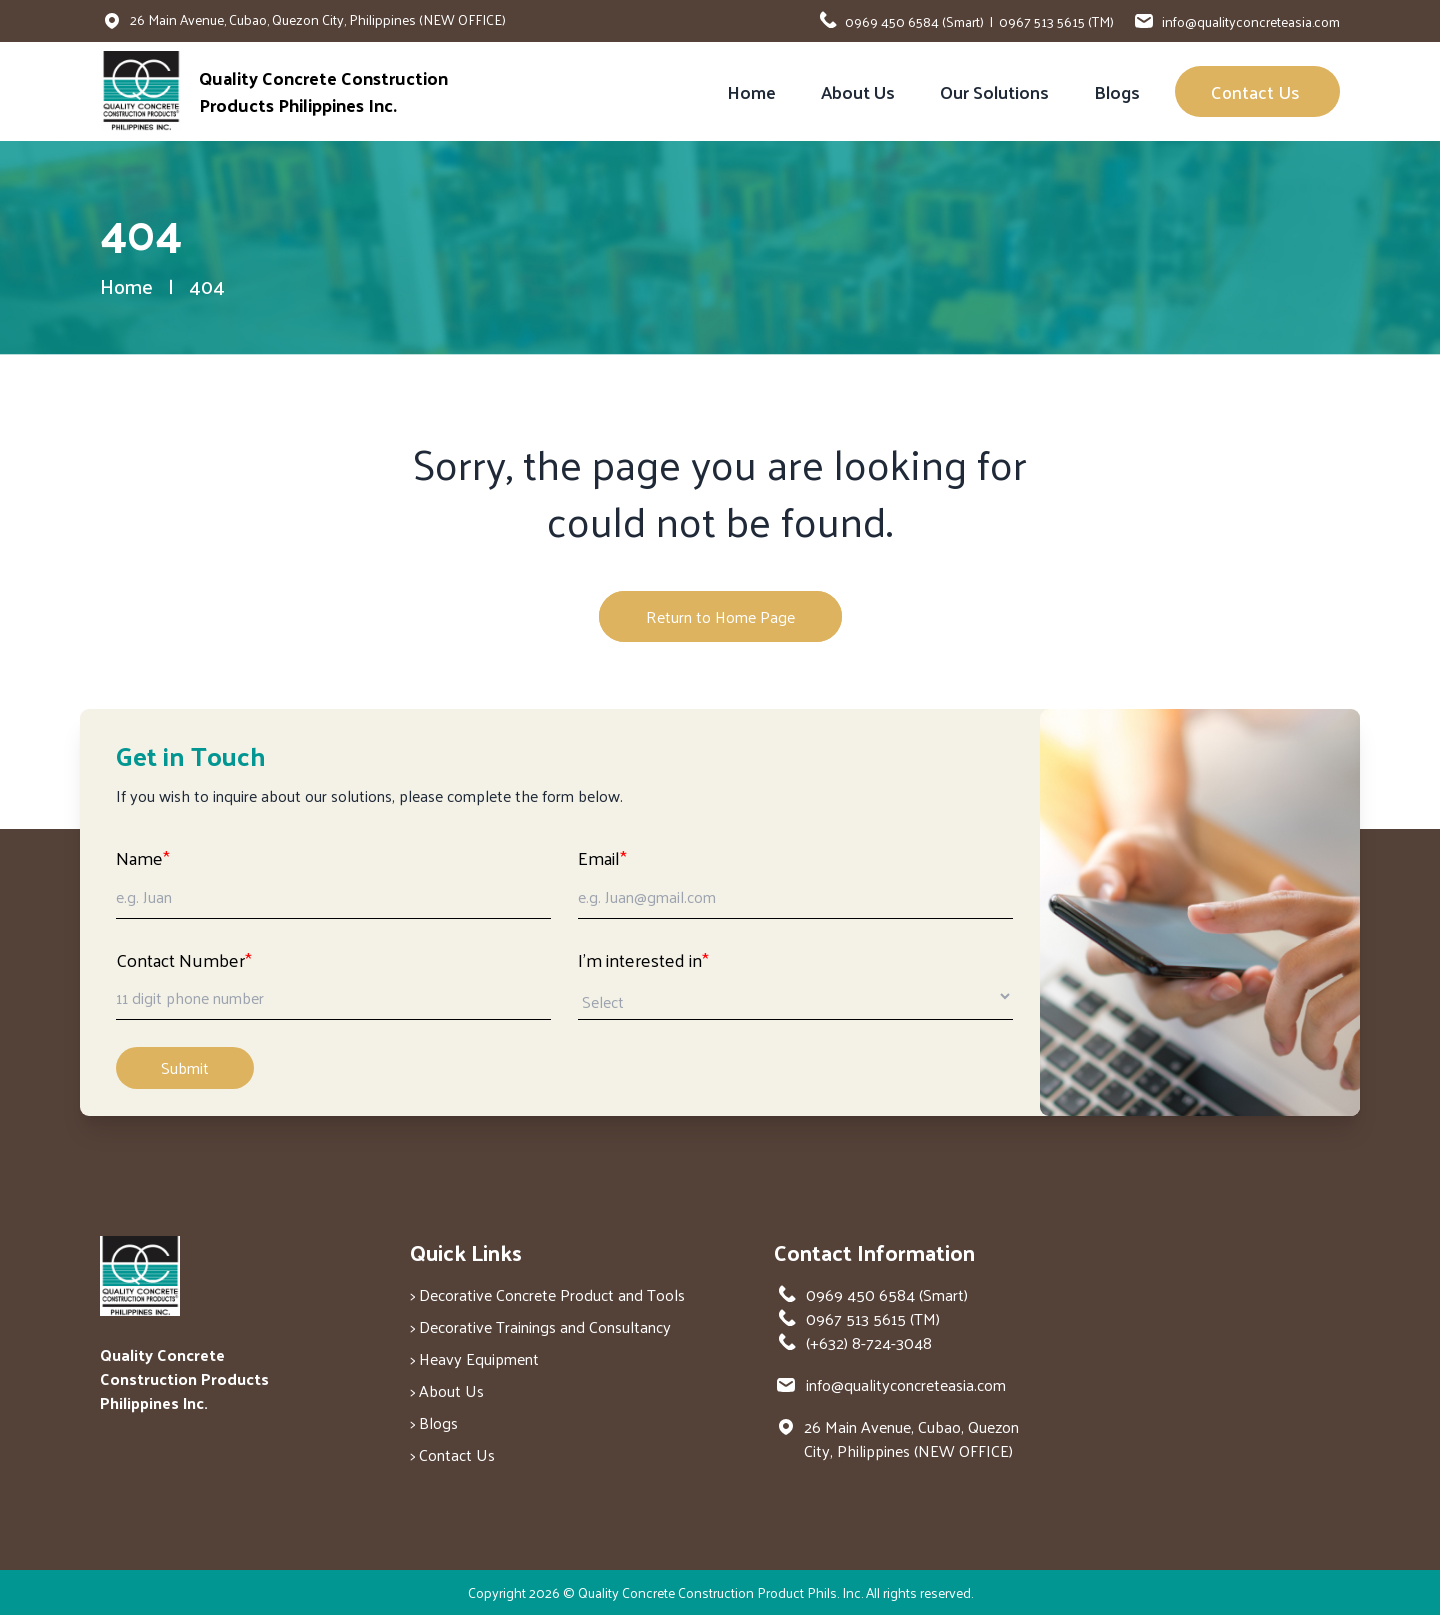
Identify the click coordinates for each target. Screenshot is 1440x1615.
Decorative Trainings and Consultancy (545, 1326)
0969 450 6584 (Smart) (914, 21)
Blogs (1117, 91)
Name (143, 857)
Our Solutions (994, 91)
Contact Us (1257, 91)
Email (602, 857)
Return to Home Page (720, 616)
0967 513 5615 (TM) (1056, 21)
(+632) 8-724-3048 (869, 1343)
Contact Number (184, 959)
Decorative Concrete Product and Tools (552, 1294)
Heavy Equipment (479, 1358)
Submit (185, 1067)
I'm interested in (643, 959)
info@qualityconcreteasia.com (1251, 21)
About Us (858, 91)
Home (751, 91)
